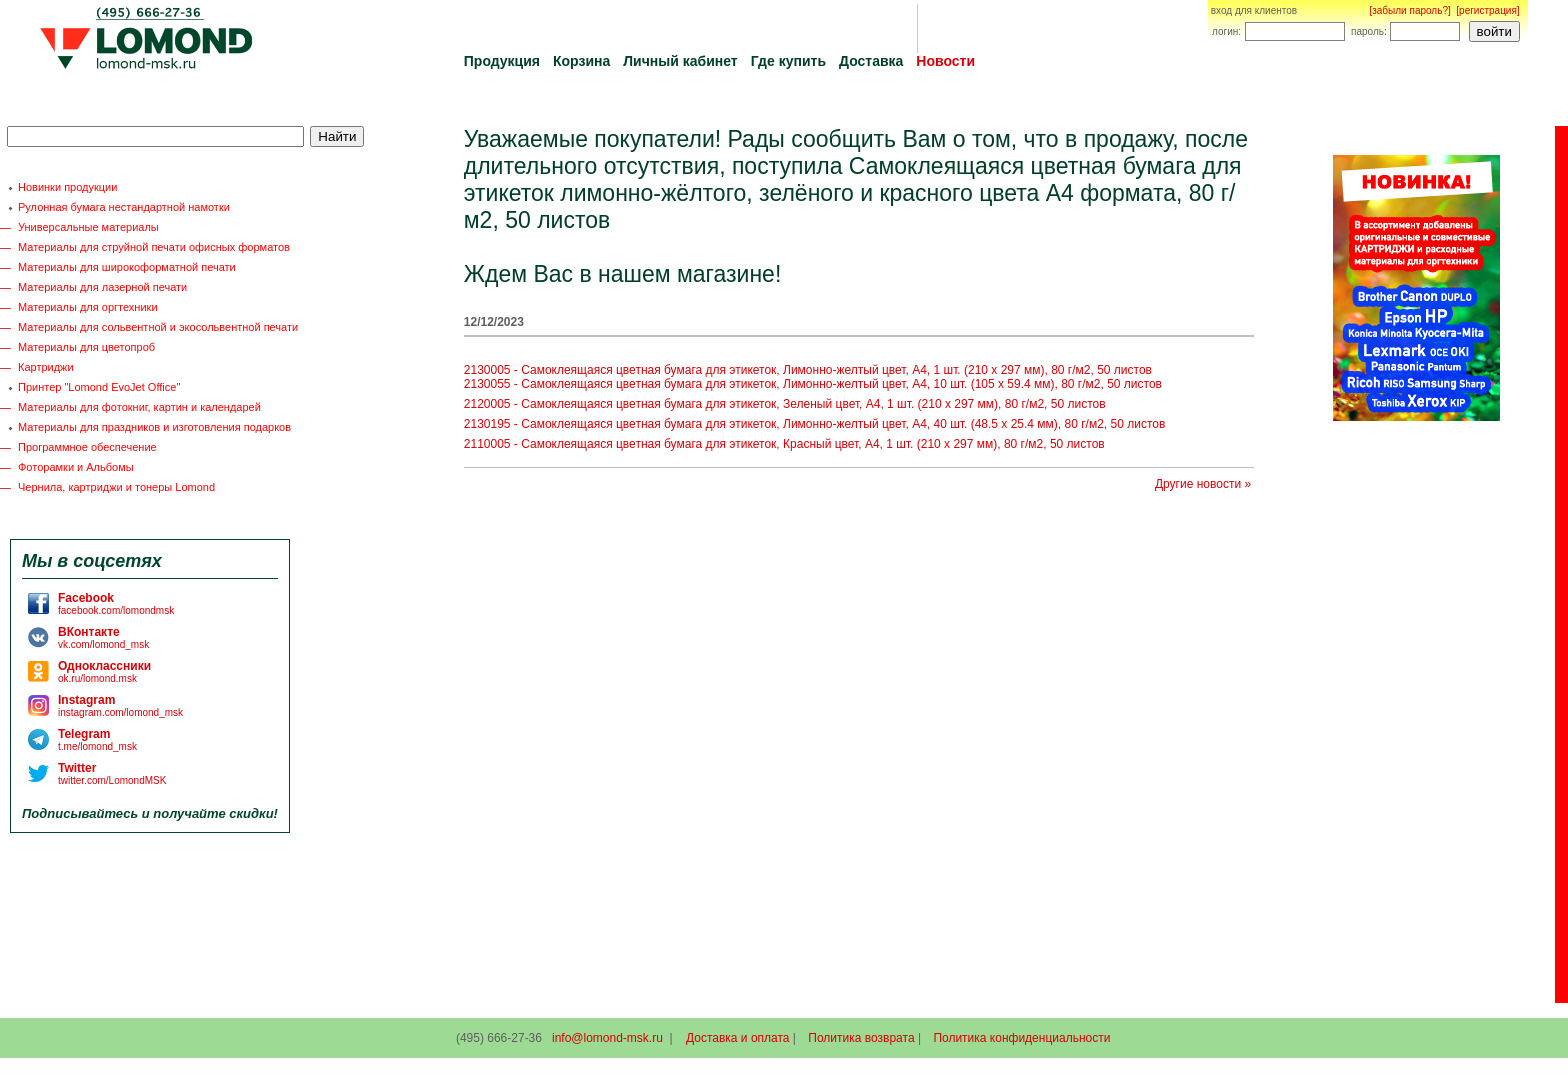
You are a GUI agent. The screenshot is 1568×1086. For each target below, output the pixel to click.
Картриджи (46, 367)
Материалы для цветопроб (86, 347)
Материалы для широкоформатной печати (127, 267)
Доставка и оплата (738, 1038)
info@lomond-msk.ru (607, 1038)
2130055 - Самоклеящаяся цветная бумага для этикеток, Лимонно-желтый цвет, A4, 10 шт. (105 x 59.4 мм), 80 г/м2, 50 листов (813, 384)
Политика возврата (861, 1038)
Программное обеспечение (87, 447)
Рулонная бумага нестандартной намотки (124, 207)
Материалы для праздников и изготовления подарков (154, 427)
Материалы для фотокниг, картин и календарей (139, 407)
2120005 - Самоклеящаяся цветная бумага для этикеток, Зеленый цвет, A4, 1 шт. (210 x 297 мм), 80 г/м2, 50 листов (785, 404)
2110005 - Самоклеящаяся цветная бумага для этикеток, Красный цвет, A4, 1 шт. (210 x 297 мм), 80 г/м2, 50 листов (784, 444)
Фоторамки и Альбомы (76, 467)
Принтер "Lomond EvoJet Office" (99, 387)
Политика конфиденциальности (1021, 1038)
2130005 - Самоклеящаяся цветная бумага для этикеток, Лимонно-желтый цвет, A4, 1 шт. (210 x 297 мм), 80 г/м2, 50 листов (808, 370)
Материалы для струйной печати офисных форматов (154, 247)
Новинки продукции (67, 187)
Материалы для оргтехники (88, 307)
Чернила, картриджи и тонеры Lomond (116, 487)
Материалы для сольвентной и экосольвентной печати (158, 327)
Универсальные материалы (88, 227)
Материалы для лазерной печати (102, 287)
